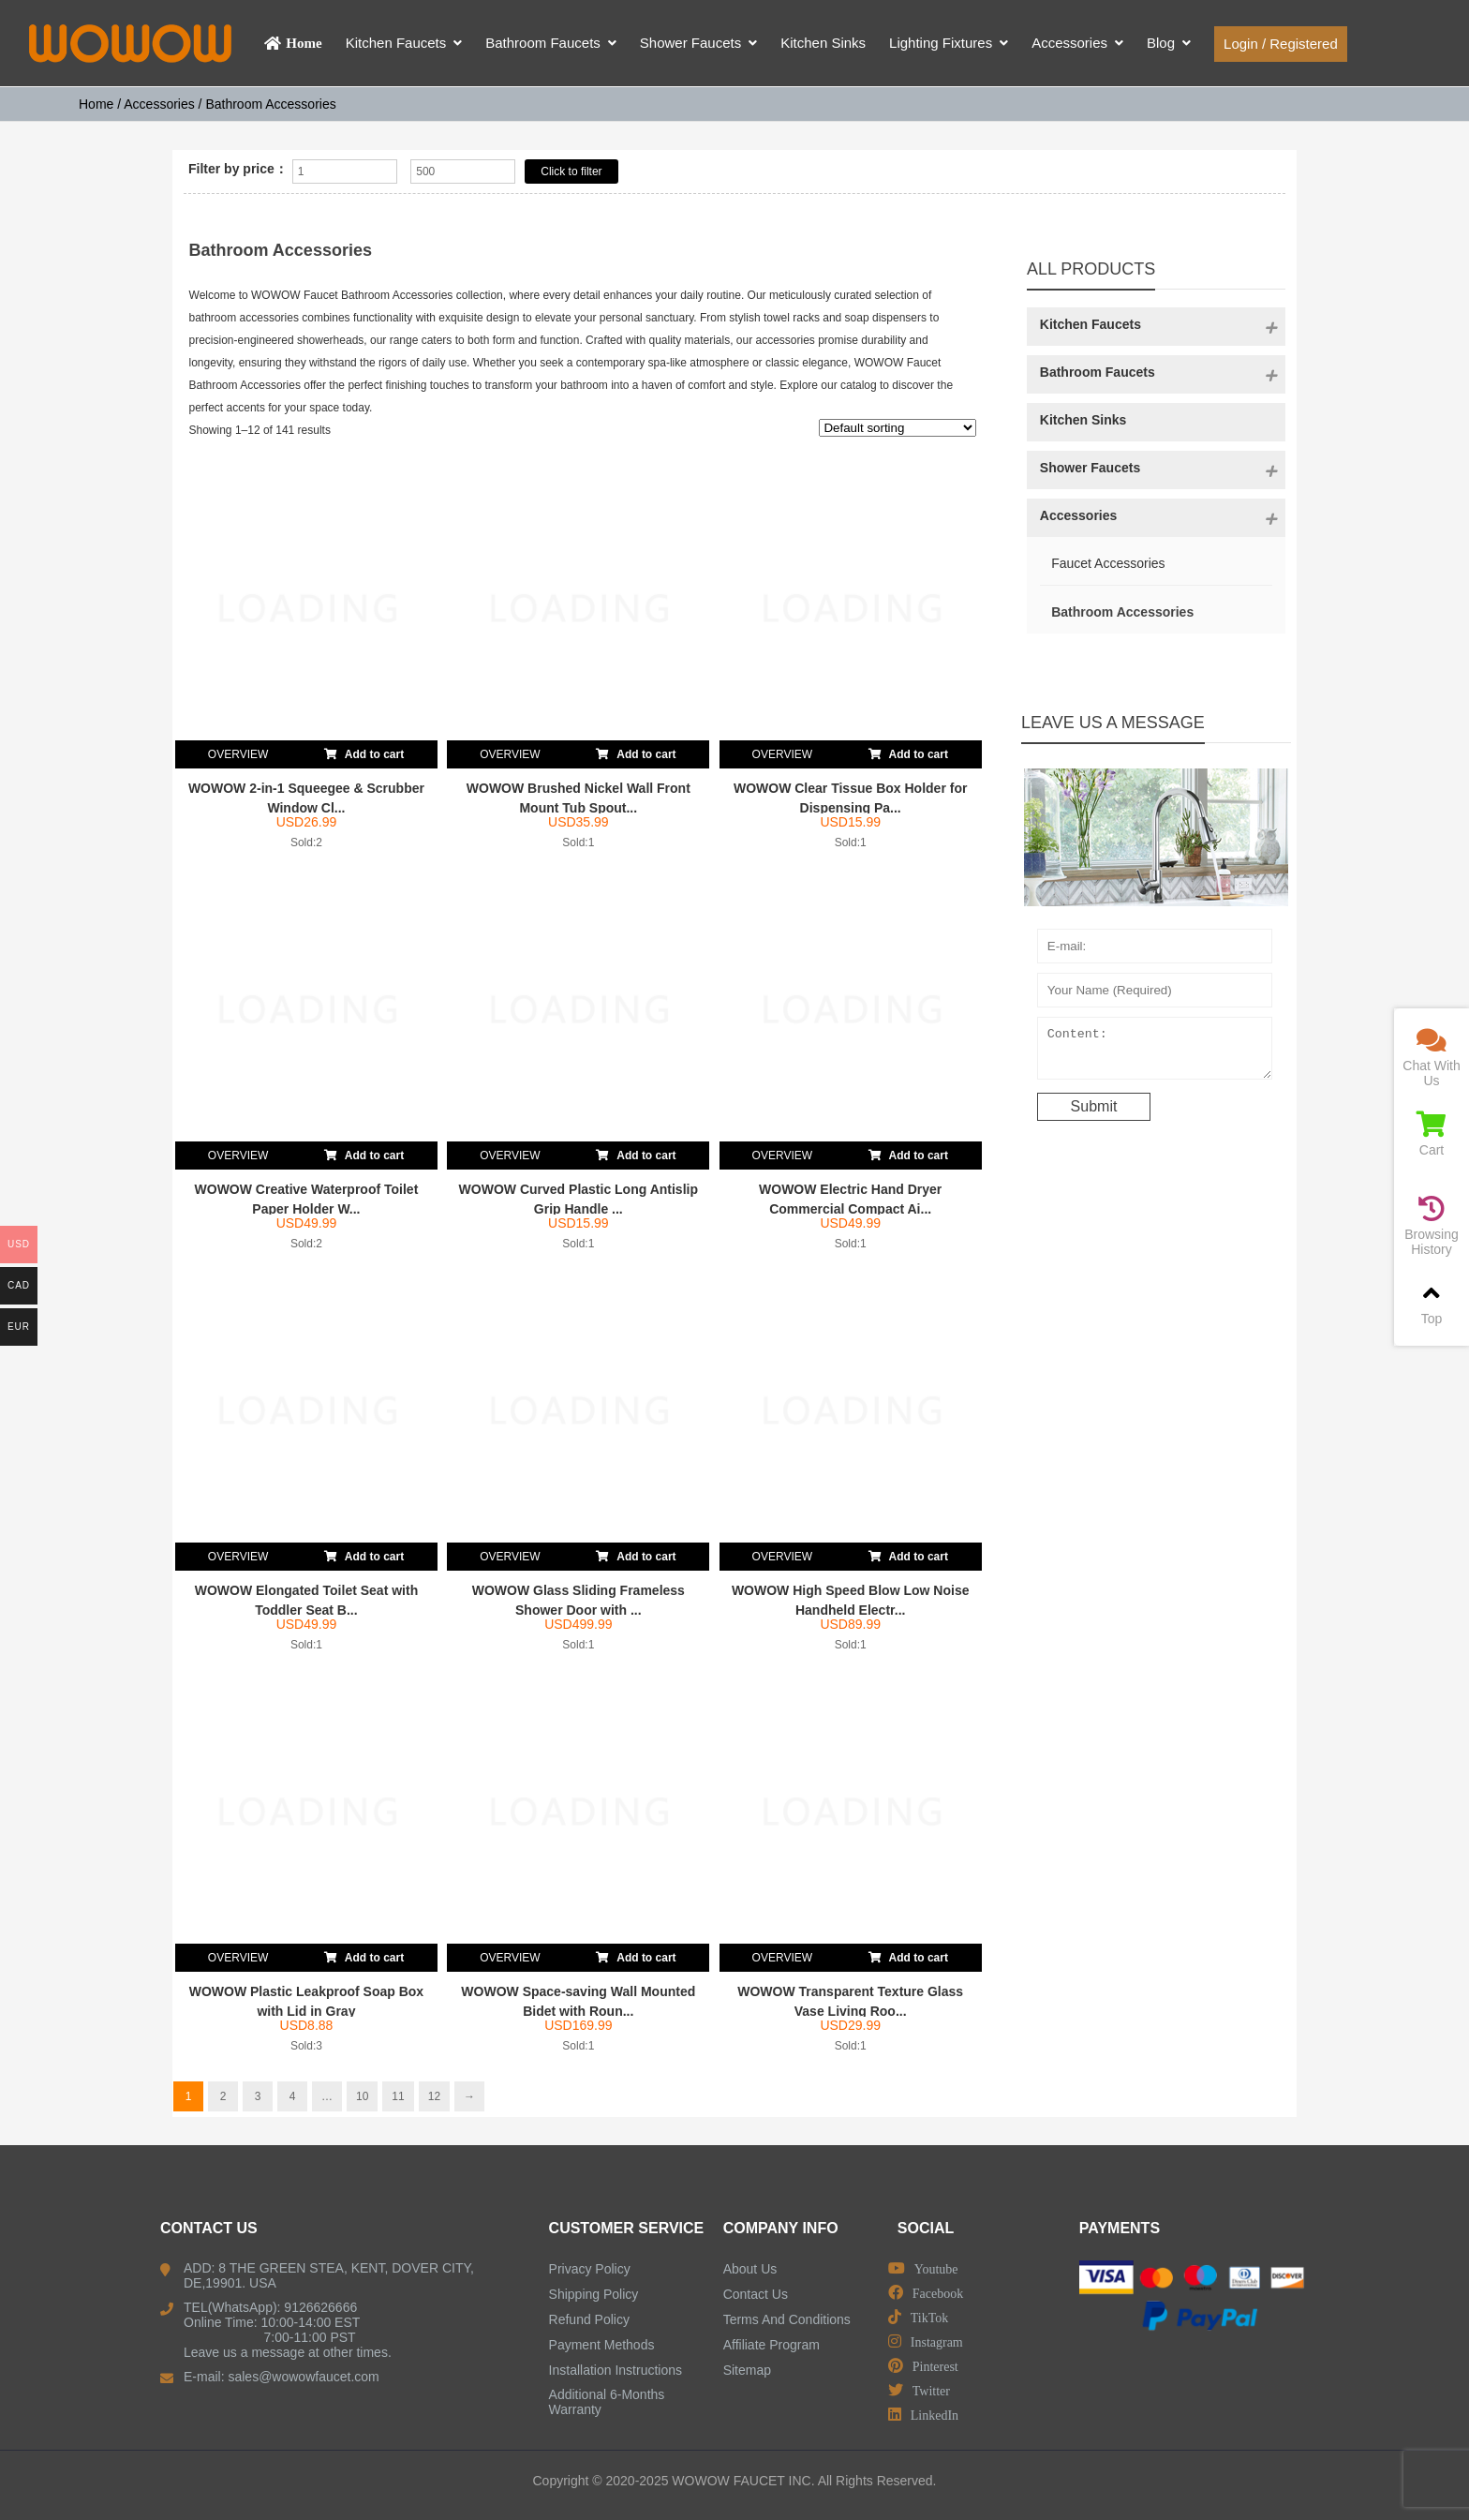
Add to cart (364, 750)
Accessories (159, 104)
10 (362, 2096)
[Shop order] (897, 428)
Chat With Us (1431, 1057)
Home (96, 104)
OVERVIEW (238, 754)
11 (398, 2096)
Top (1431, 1303)
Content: (1155, 1052)
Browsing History (1431, 1226)
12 (434, 2096)
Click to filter (571, 171)
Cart (1431, 1134)
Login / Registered (1281, 44)
